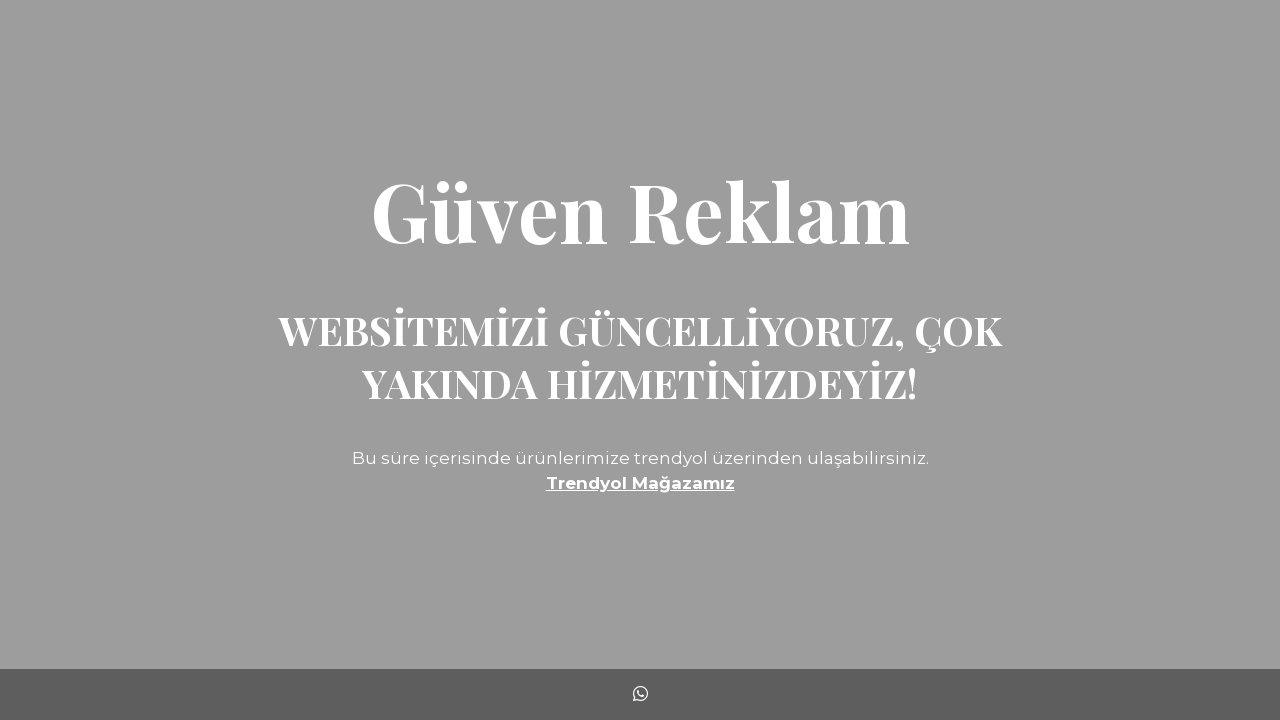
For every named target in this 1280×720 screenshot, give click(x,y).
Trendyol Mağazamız (640, 483)
